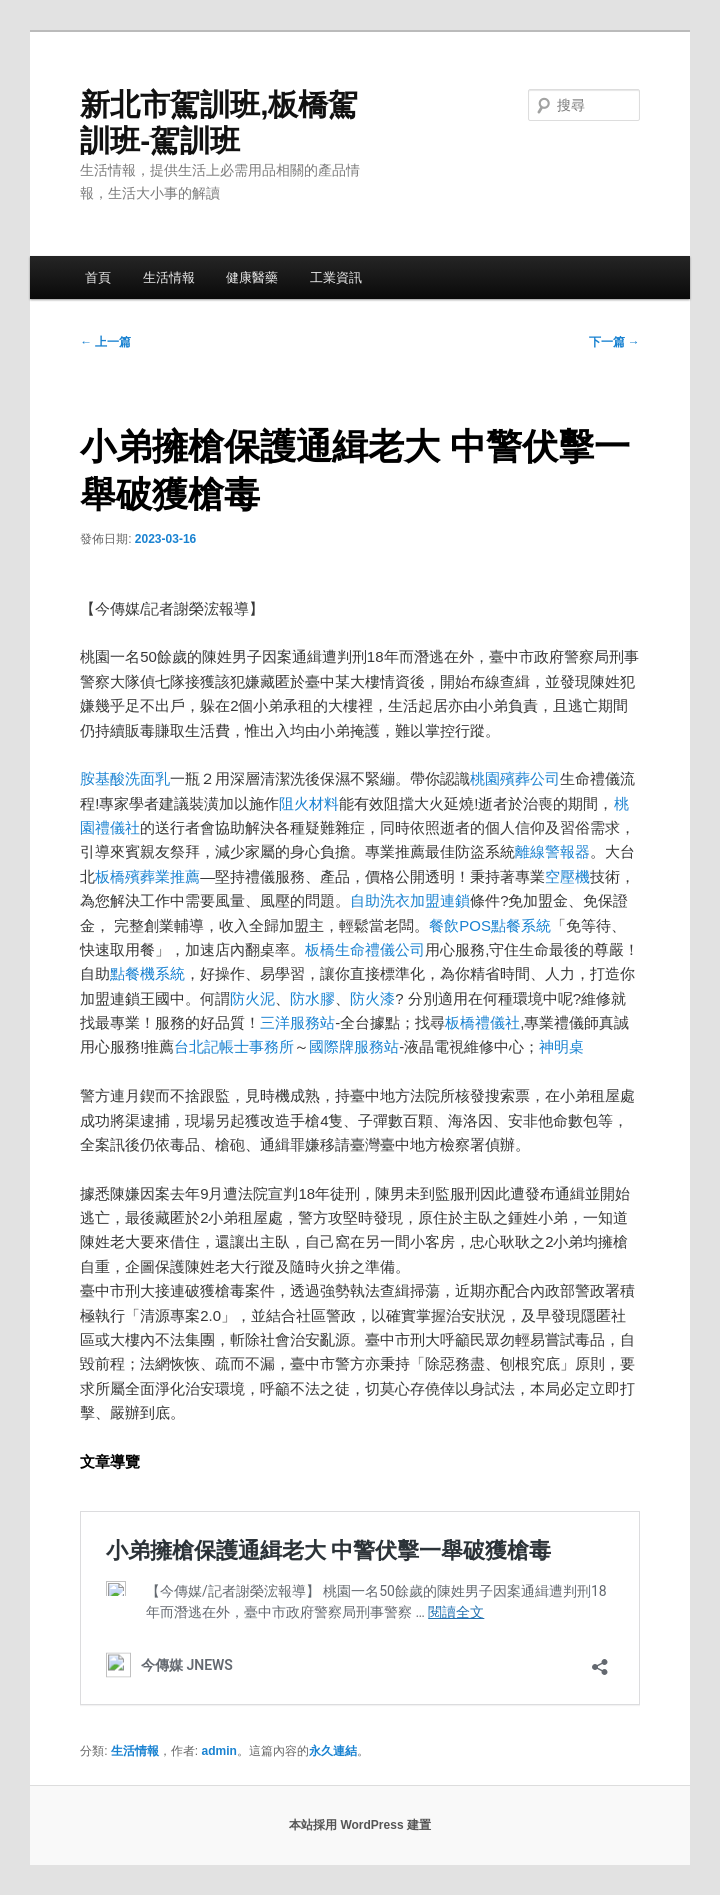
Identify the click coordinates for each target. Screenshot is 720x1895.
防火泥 (252, 998)
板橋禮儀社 (482, 1022)
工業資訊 (336, 277)
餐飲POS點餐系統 (490, 925)
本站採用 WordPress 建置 (360, 1825)
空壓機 (567, 876)
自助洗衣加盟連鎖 (410, 900)
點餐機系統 (147, 973)
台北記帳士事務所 (234, 1046)
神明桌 (561, 1046)
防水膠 (312, 998)
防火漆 (372, 998)
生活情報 (169, 277)
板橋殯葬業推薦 (147, 876)
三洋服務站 (297, 1022)
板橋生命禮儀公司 (365, 949)
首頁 (98, 277)
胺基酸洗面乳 (125, 778)
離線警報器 (552, 851)
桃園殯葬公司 (515, 778)
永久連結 (333, 1751)
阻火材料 (309, 803)
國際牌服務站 (354, 1046)
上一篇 (105, 342)
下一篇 (614, 342)
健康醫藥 (252, 277)
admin (219, 1751)
